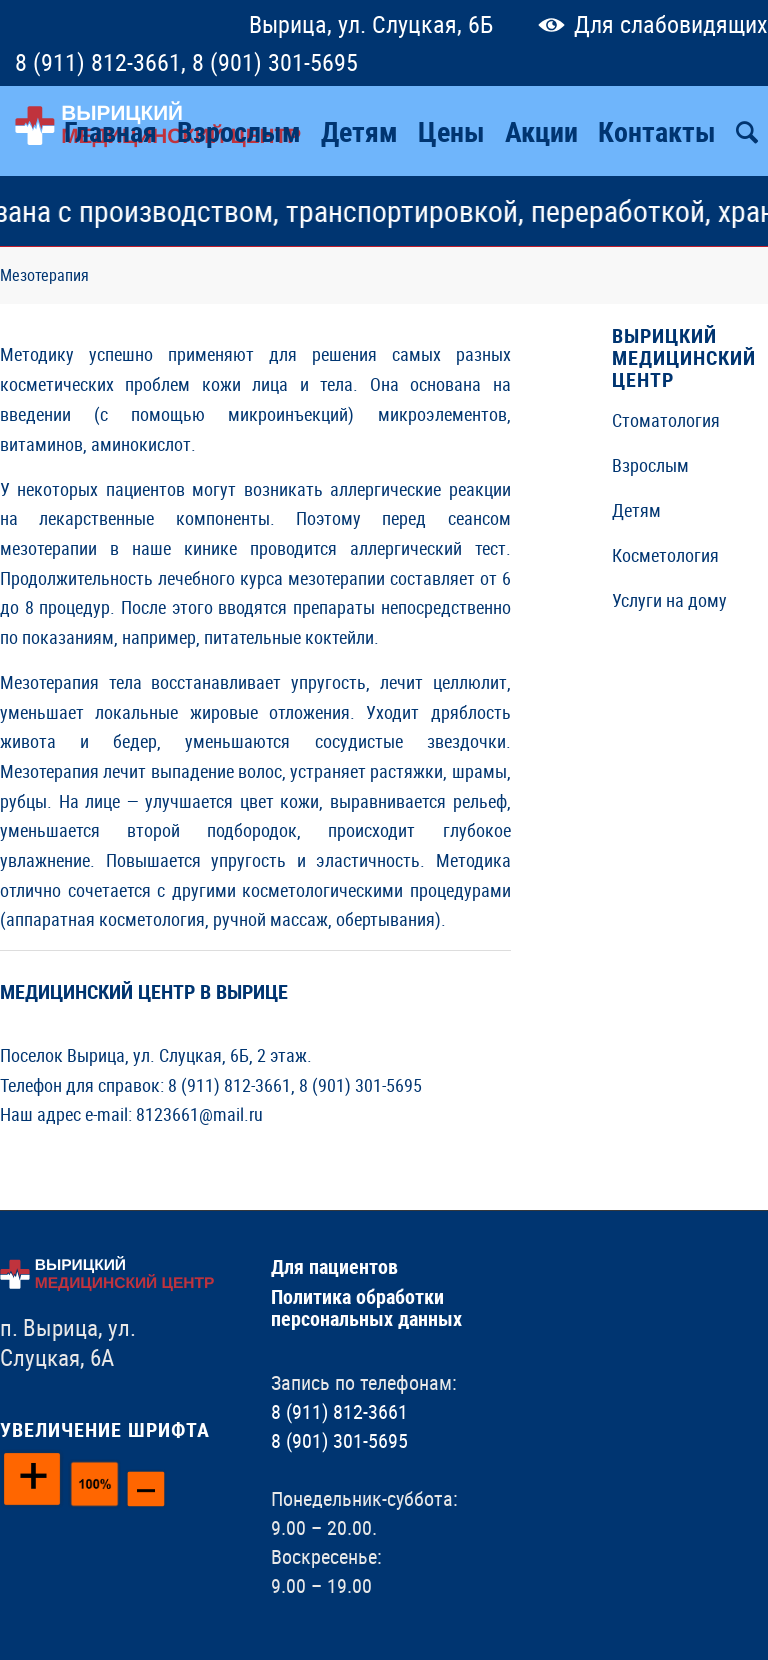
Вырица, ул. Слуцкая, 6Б (371, 24)
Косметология (665, 555)
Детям (636, 510)
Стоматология (666, 420)
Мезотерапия (44, 275)
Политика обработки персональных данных (366, 1307)
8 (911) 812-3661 (98, 62)
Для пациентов (334, 1266)
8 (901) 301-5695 (275, 62)
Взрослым (650, 465)
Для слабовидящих (648, 24)
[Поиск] (747, 131)
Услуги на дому (669, 600)
